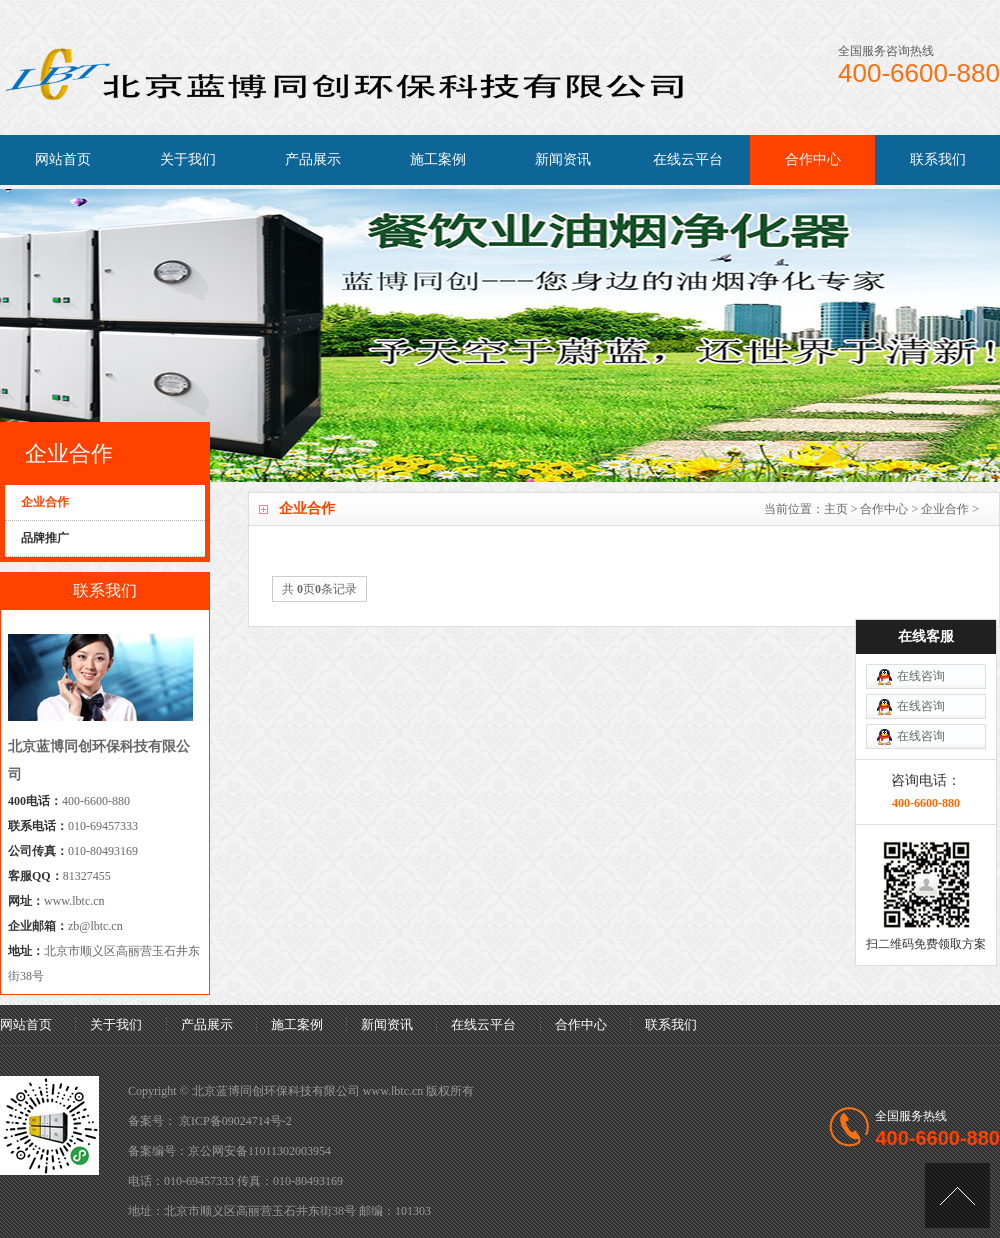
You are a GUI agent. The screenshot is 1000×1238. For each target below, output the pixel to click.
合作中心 (813, 159)
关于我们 (188, 159)
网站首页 (63, 159)
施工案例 (438, 159)
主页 (836, 509)
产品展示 (313, 159)
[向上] (957, 1195)
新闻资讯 (563, 159)
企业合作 (945, 509)
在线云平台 (688, 159)
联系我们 (938, 159)
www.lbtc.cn (74, 901)
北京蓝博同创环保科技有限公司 (276, 1091)
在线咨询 (921, 676)
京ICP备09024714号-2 (235, 1121)
